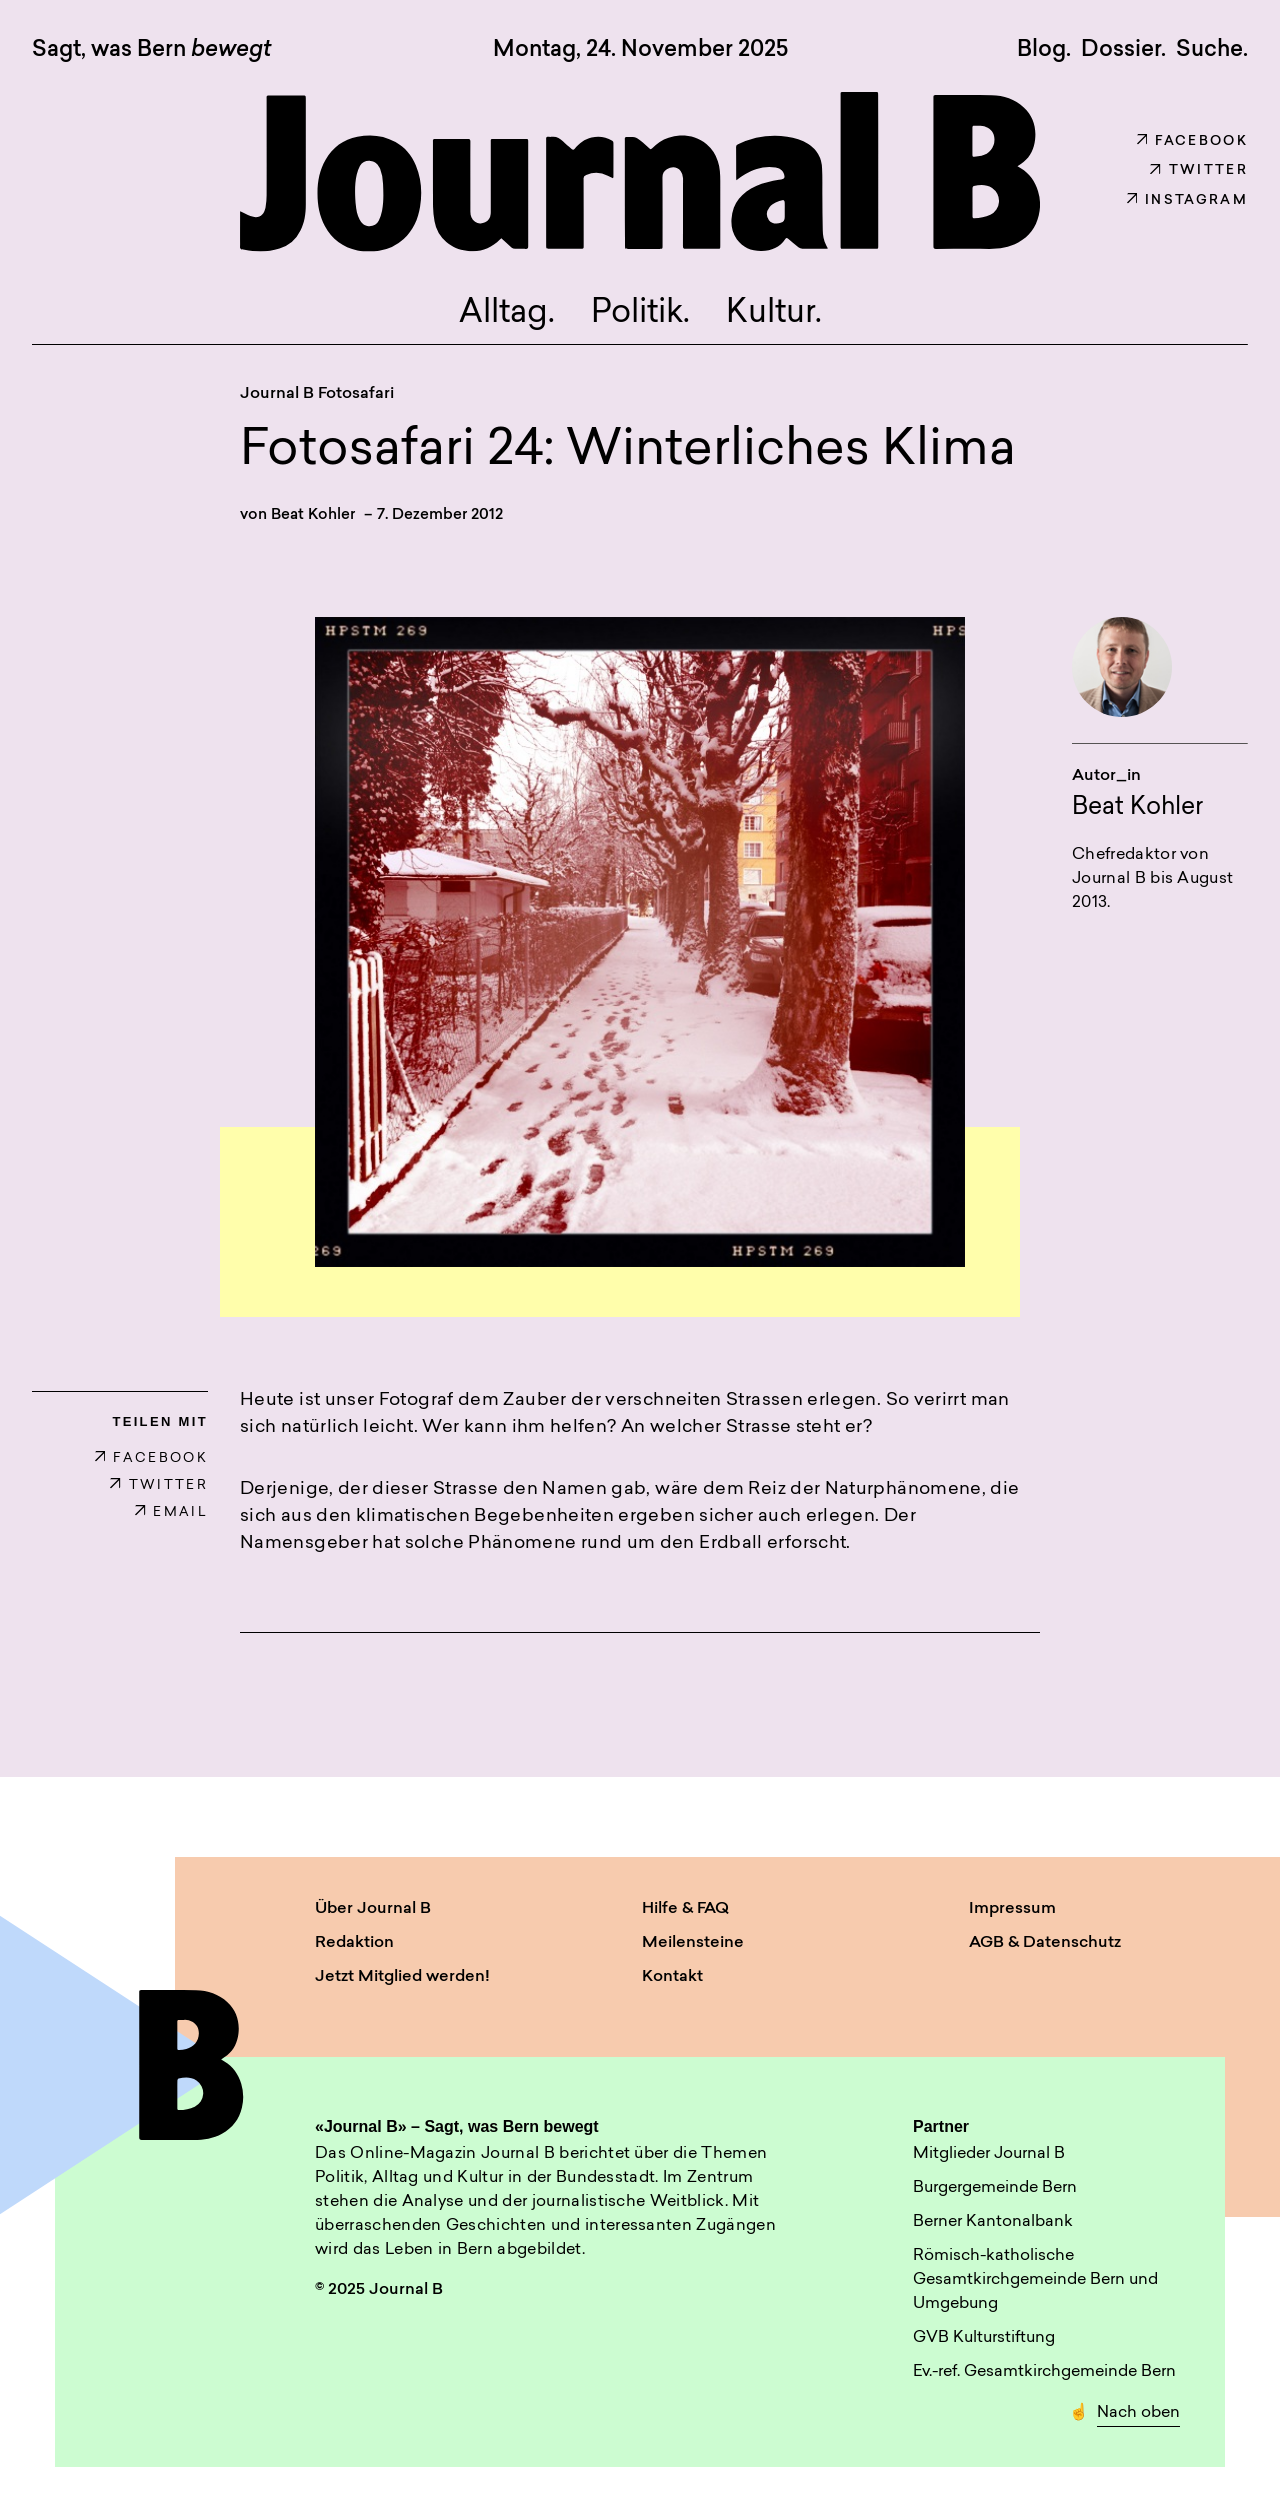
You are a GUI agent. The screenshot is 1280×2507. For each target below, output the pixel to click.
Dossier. (1123, 50)
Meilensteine (693, 1943)
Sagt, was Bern (151, 51)
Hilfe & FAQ (685, 1909)
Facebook (1192, 141)
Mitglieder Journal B (989, 2154)
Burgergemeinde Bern (995, 2188)
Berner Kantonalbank (993, 2222)
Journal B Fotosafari (317, 394)
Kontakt (672, 1977)
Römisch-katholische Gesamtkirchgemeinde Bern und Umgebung (1035, 2280)
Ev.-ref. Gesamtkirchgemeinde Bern (1044, 2372)
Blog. (1044, 50)
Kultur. (774, 314)
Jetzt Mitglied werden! (402, 1977)
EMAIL (171, 1512)
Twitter (1199, 170)
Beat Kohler (313, 515)
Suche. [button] (1212, 50)
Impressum (1012, 1909)
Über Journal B (373, 1909)
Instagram (1187, 200)
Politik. (640, 314)
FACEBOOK (151, 1458)
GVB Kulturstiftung (984, 2338)
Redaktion (354, 1943)
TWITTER (159, 1485)
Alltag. (507, 314)
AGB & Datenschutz (1045, 1943)
